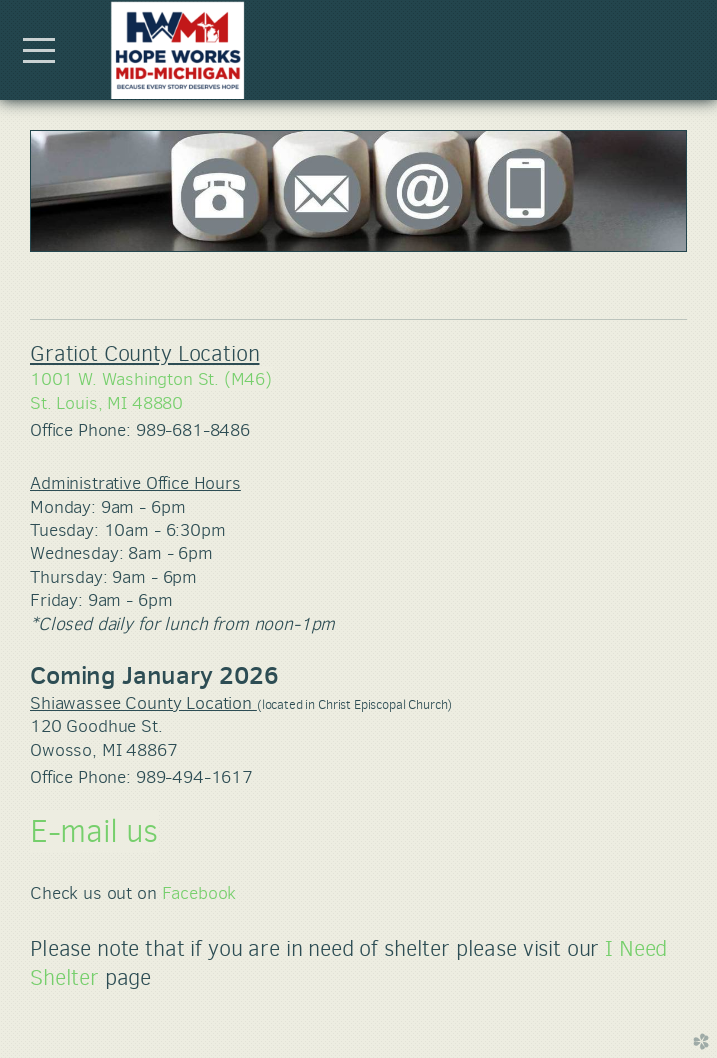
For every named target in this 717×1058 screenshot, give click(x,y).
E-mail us (94, 831)
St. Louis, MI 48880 (106, 403)
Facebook (199, 893)
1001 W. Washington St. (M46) (151, 379)
